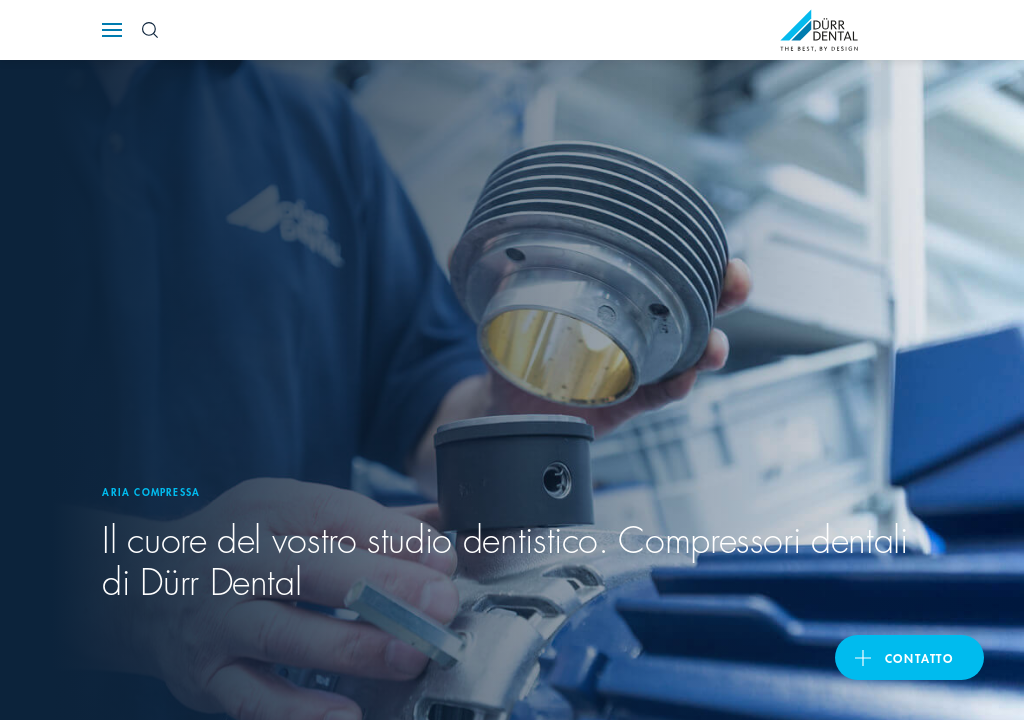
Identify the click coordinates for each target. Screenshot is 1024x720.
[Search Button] (150, 30)
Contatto (919, 657)
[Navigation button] (112, 30)
